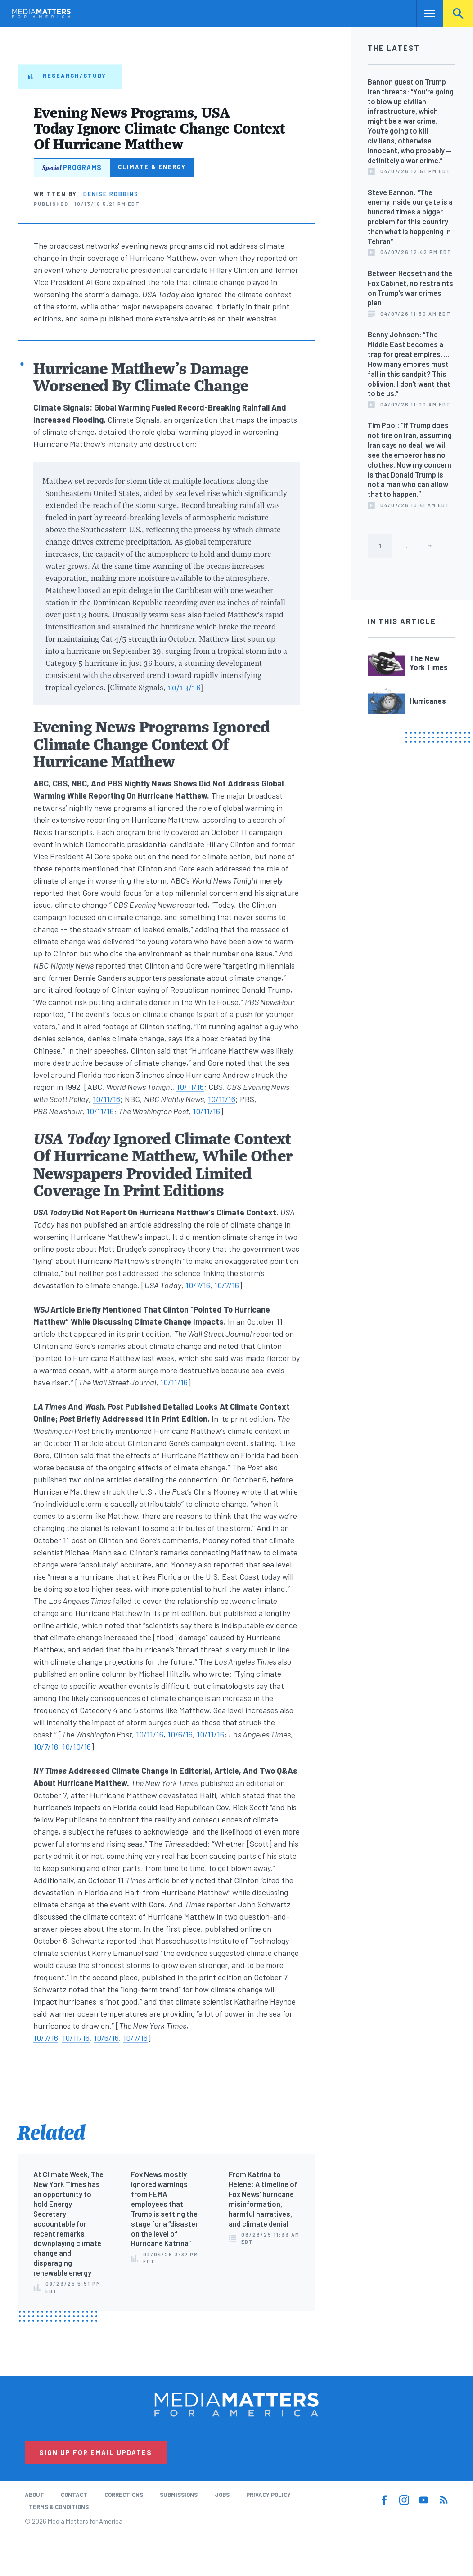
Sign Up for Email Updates (95, 2452)
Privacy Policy (268, 2494)
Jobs (222, 2494)
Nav (424, 13)
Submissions (179, 2494)
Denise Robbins (111, 193)
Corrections (123, 2494)
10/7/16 (197, 1285)
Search (458, 13)
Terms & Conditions (59, 2506)
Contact (74, 2494)
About (34, 2494)
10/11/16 (190, 1087)
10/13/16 (184, 687)
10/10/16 (76, 1746)
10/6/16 (180, 1734)
